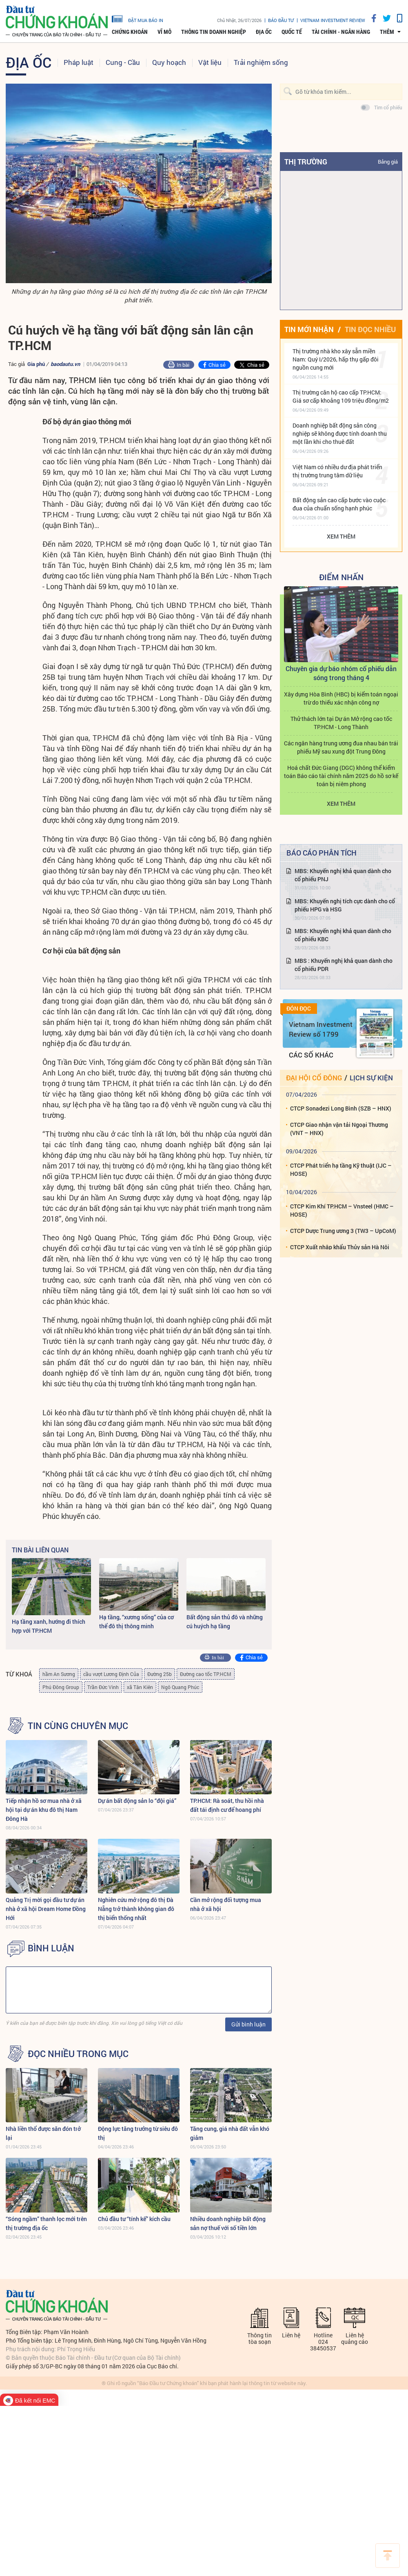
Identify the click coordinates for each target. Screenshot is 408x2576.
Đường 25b (159, 1674)
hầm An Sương (58, 1674)
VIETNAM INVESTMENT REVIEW (332, 20)
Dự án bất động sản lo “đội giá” (137, 1801)
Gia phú (36, 364)
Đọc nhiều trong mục (78, 2053)
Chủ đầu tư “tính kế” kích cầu (134, 2219)
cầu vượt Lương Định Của (111, 1674)
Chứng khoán (130, 32)
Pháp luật (78, 62)
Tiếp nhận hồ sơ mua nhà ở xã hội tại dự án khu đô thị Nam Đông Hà (44, 1809)
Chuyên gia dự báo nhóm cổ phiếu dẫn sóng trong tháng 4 (341, 673)
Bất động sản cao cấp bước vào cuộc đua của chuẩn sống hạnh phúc (339, 504)
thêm (387, 32)
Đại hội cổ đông (314, 1077)
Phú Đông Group (60, 1687)
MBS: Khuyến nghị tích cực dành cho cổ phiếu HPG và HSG (345, 905)
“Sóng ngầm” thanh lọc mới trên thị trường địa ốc (46, 2223)
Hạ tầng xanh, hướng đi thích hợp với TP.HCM (48, 1626)
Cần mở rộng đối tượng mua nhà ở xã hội (225, 1904)
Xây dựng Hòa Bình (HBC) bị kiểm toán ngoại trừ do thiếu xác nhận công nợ (341, 698)
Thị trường (305, 161)
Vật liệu (210, 62)
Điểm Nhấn (341, 577)
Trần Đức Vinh (103, 1687)
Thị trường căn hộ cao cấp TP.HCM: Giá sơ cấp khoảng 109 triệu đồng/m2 (341, 396)
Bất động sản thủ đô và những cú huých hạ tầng (224, 1621)
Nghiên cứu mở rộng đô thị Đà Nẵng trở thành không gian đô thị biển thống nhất (136, 1909)
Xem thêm (341, 536)
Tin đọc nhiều (370, 329)
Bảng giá (388, 161)
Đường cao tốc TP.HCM (205, 1674)
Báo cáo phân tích (321, 853)
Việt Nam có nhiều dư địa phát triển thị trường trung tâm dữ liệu (337, 471)
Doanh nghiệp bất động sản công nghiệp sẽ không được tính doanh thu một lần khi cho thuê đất (340, 433)
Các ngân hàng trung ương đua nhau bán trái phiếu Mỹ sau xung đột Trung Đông (341, 747)
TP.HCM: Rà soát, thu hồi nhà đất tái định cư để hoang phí (227, 1805)
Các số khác (311, 1055)
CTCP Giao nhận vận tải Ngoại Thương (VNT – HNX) (339, 1129)
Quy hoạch (169, 62)
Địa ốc (264, 32)
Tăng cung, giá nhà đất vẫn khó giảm (229, 2133)
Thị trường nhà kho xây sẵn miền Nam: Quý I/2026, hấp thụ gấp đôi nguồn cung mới (336, 359)
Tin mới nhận (309, 329)
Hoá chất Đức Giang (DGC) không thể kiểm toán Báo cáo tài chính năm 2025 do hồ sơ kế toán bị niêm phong (341, 776)
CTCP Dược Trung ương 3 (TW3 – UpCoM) (343, 1231)
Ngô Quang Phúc (180, 1687)
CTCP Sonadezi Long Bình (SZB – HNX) (340, 1108)
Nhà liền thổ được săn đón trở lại (43, 2133)
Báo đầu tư (281, 20)
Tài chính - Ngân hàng (341, 32)
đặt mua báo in (137, 18)
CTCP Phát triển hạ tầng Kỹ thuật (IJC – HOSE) (341, 1169)
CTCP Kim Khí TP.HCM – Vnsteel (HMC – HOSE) (342, 1210)
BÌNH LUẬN (51, 1948)
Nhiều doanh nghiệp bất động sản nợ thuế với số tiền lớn (228, 2223)
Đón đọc (298, 1008)
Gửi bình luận (248, 2024)
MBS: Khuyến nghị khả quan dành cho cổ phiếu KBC (343, 935)
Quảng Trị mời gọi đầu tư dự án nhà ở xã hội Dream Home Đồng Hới (46, 1909)
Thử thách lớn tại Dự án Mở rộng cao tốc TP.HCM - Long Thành (341, 723)
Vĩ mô (164, 32)
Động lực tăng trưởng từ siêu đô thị (138, 2133)
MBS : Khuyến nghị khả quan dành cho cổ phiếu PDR (343, 965)
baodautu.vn (65, 364)
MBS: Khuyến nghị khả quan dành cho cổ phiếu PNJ (343, 875)
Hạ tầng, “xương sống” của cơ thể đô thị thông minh (136, 1621)
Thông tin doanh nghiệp (213, 32)
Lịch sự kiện (371, 1077)
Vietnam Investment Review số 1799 (321, 1029)
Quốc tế (292, 32)
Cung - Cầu (123, 62)
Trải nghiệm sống (261, 62)
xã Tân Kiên (140, 1687)
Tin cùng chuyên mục (78, 1725)
